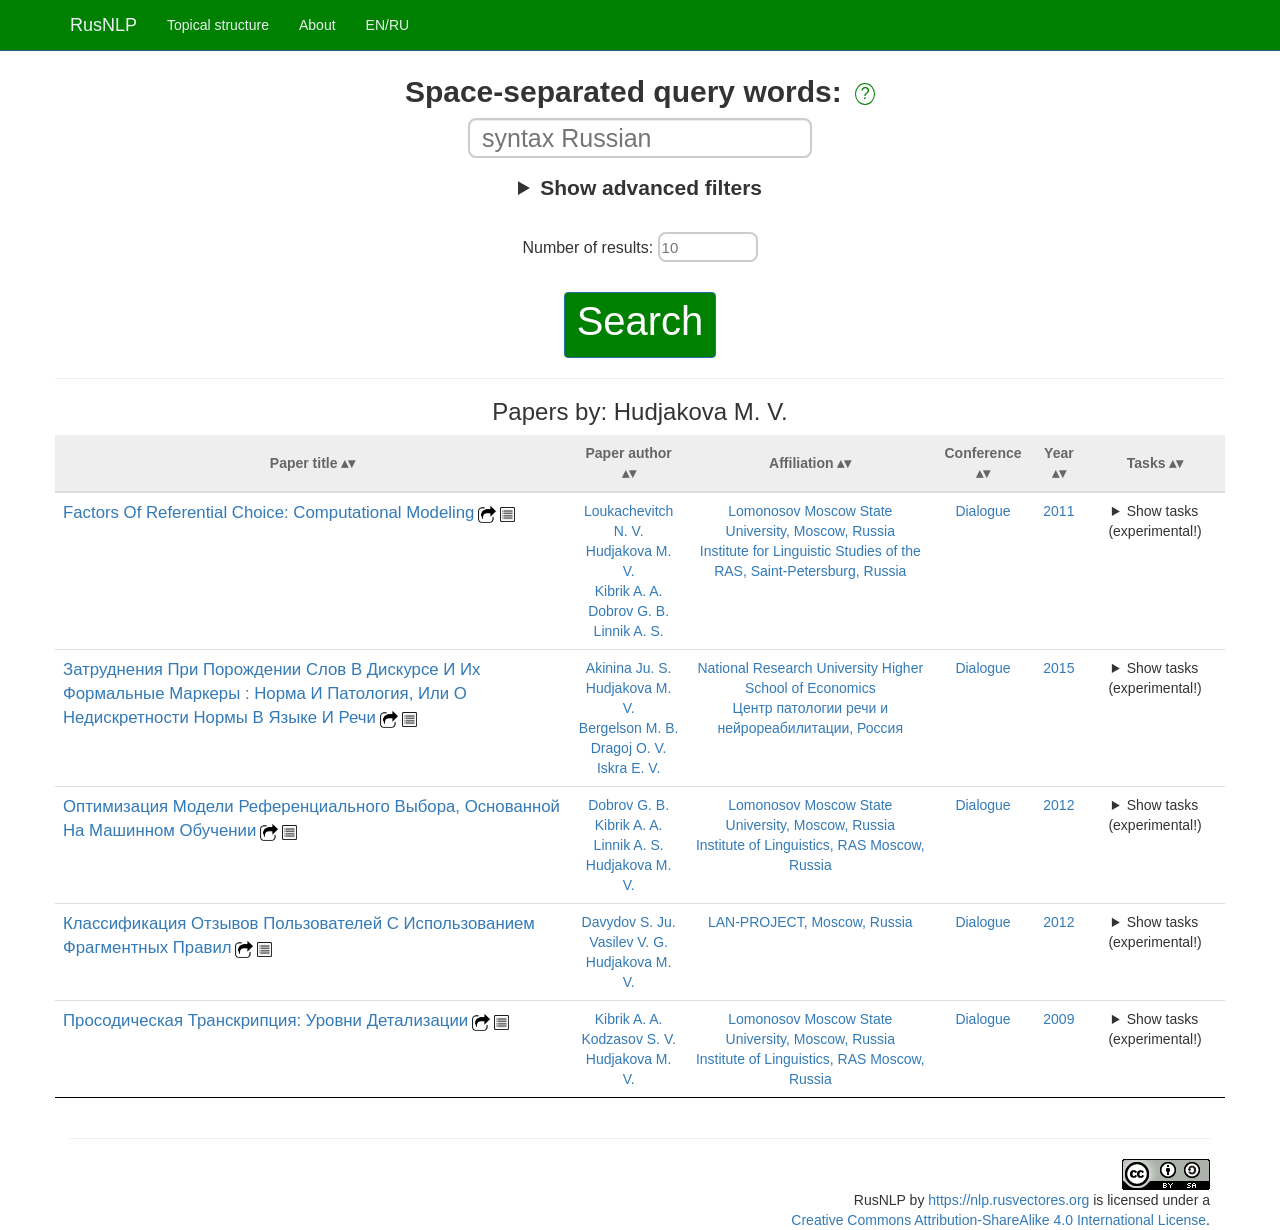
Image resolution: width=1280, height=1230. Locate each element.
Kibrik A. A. (629, 591)
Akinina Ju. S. (629, 668)
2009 (1058, 1019)
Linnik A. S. (629, 631)
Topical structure (218, 25)
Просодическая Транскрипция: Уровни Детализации (265, 1020)
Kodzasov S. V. (628, 1039)
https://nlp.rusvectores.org (1008, 1200)
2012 (1058, 805)
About (317, 25)
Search (640, 321)
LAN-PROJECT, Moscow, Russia (810, 922)
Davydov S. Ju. (629, 922)
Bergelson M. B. (629, 728)
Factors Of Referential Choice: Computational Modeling (268, 512)
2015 (1058, 668)
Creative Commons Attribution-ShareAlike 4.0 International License (998, 1220)
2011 (1058, 511)
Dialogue (982, 511)
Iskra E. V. (628, 768)
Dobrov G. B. (628, 611)
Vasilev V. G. (628, 942)
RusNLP (103, 25)
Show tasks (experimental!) (1154, 521)
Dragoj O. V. (629, 748)
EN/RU (388, 25)
